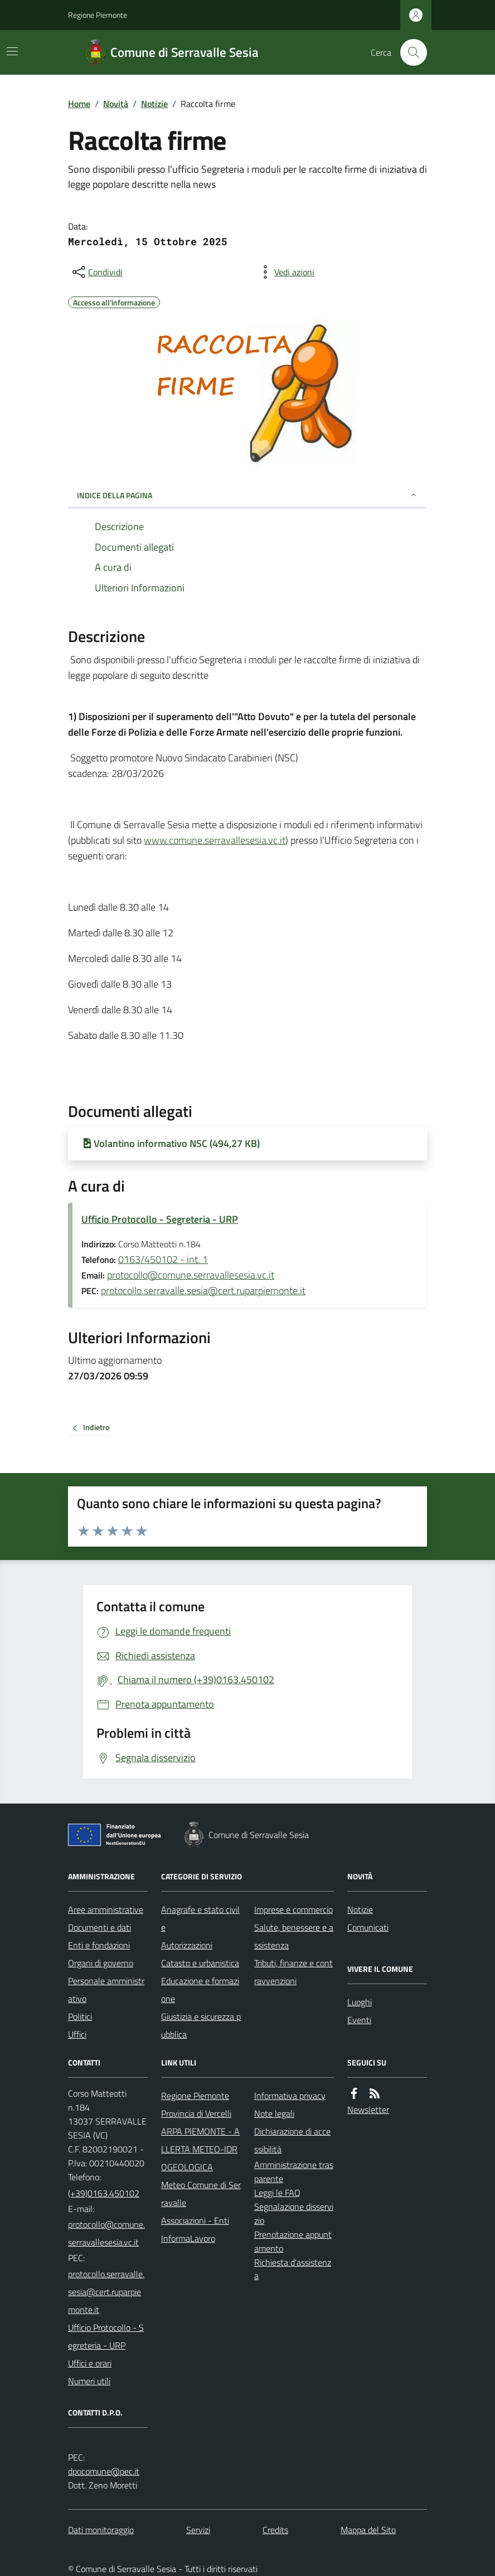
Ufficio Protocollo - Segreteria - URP (159, 1219)
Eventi (359, 2019)
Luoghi (359, 2002)
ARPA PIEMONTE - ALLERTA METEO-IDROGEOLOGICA (200, 2149)
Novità (115, 103)
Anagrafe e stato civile (200, 1918)
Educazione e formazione (200, 1989)
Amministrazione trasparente (293, 2171)
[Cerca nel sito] (409, 52)
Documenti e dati (99, 1927)
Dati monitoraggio (101, 2529)
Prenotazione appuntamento (293, 2241)
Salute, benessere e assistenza (293, 1936)
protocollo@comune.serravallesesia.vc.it (190, 1274)
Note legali (274, 2113)
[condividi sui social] (96, 272)
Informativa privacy (290, 2095)
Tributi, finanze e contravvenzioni (293, 1971)
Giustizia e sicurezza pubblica (201, 2025)
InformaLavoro (188, 2238)
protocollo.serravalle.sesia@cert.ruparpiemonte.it (203, 1290)
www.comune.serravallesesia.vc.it (214, 840)
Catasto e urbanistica (200, 1963)
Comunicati (368, 1927)
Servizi (198, 2529)
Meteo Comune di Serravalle (201, 2193)
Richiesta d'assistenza (292, 2269)
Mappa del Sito (368, 2529)
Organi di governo (100, 1963)
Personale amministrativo (106, 1989)
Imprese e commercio (293, 1909)
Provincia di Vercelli (196, 2113)
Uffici (77, 2034)
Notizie (154, 103)
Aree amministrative (105, 1909)
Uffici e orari (89, 2363)
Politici (80, 2016)
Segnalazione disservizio (293, 2213)
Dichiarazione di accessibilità (292, 2140)
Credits (275, 2529)
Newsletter (368, 2109)
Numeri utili (89, 2381)
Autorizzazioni (186, 1945)
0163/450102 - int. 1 (163, 1259)
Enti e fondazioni (99, 1945)
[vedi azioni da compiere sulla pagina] (285, 272)
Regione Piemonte (97, 15)
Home (79, 103)
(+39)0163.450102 (103, 2193)
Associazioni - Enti (195, 2220)
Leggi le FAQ (277, 2192)
